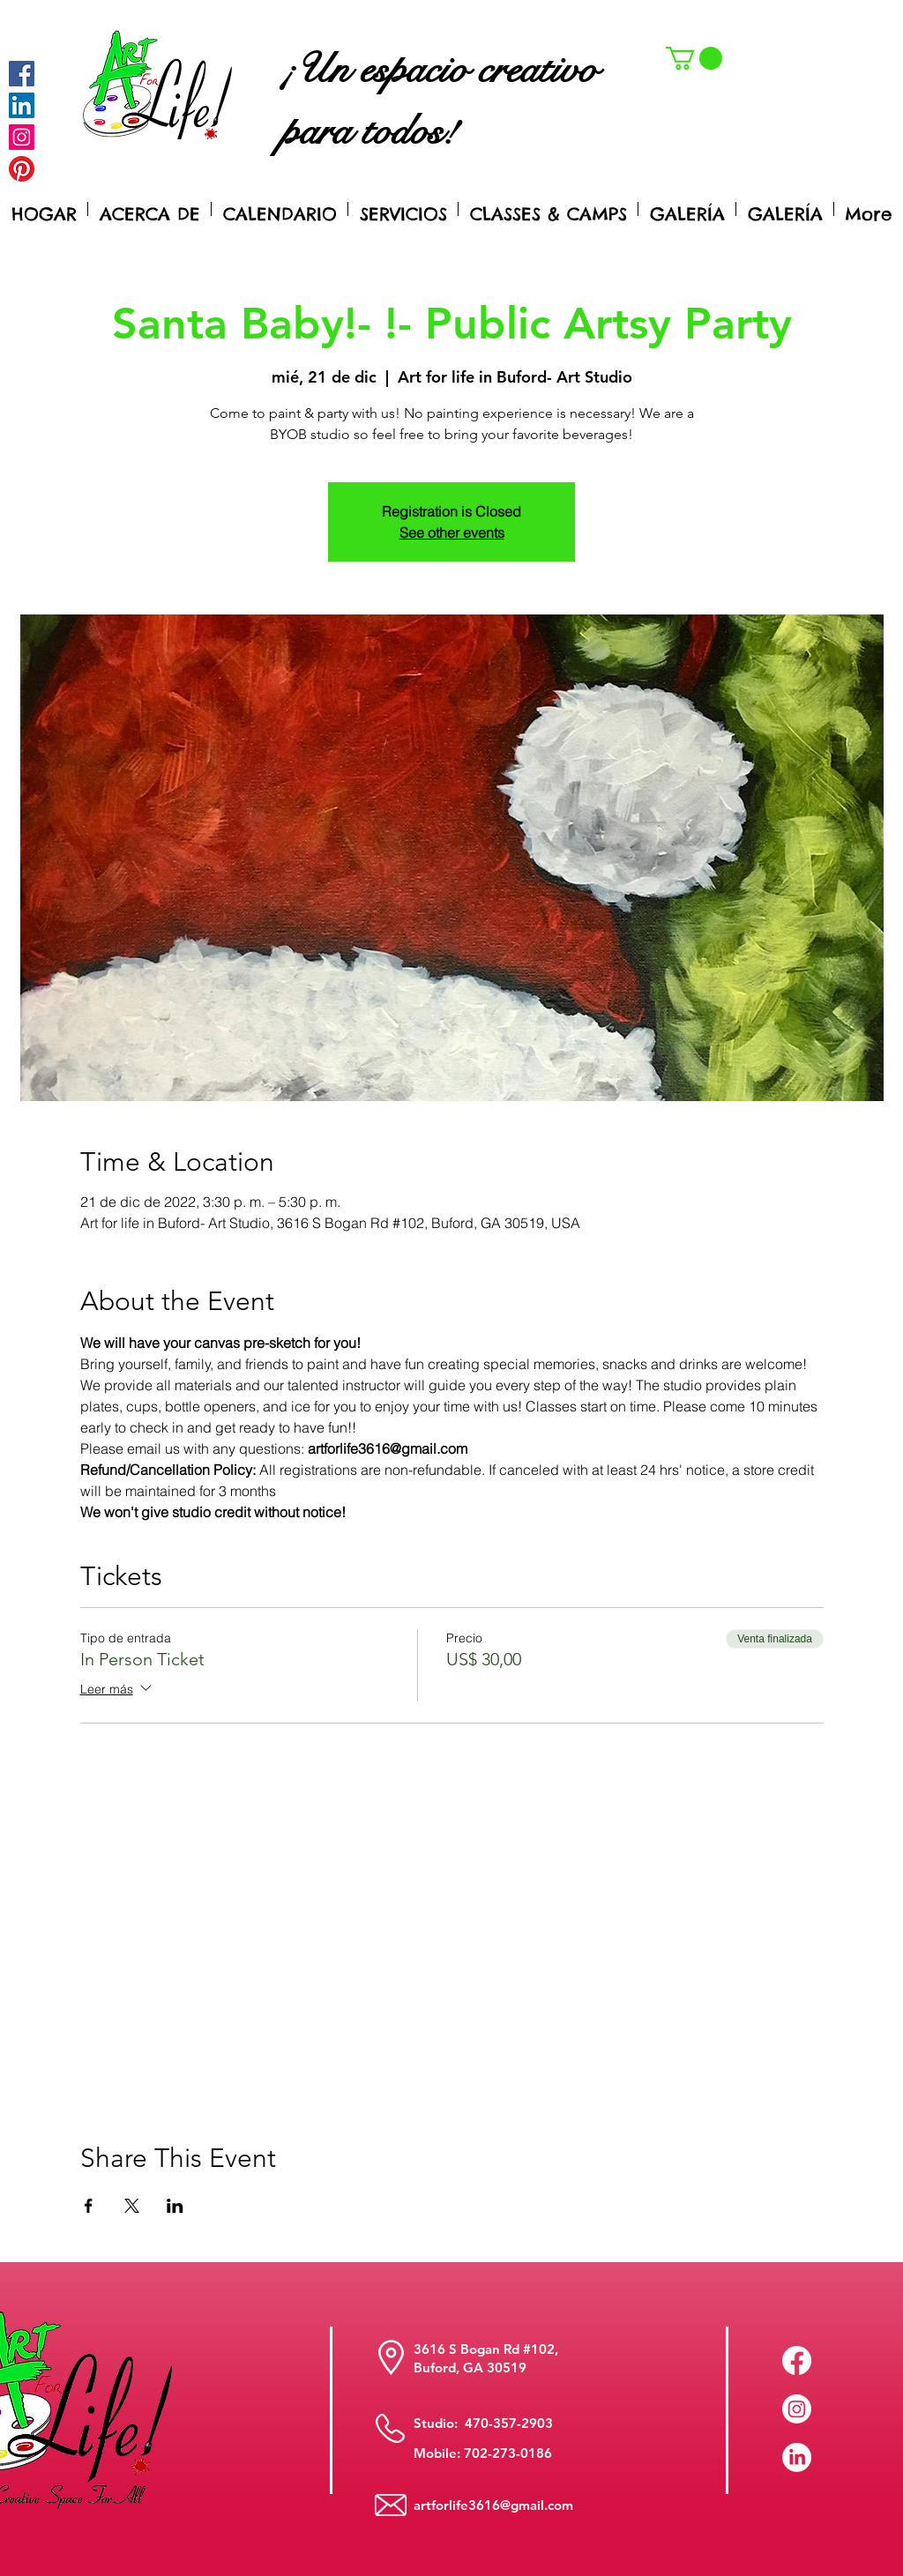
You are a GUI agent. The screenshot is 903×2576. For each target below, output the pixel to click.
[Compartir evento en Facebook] (88, 2206)
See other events (451, 532)
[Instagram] (21, 137)
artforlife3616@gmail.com (493, 2505)
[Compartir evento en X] (131, 2206)
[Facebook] (21, 73)
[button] (694, 58)
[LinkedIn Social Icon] (21, 105)
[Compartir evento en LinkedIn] (175, 2206)
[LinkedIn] (796, 2457)
